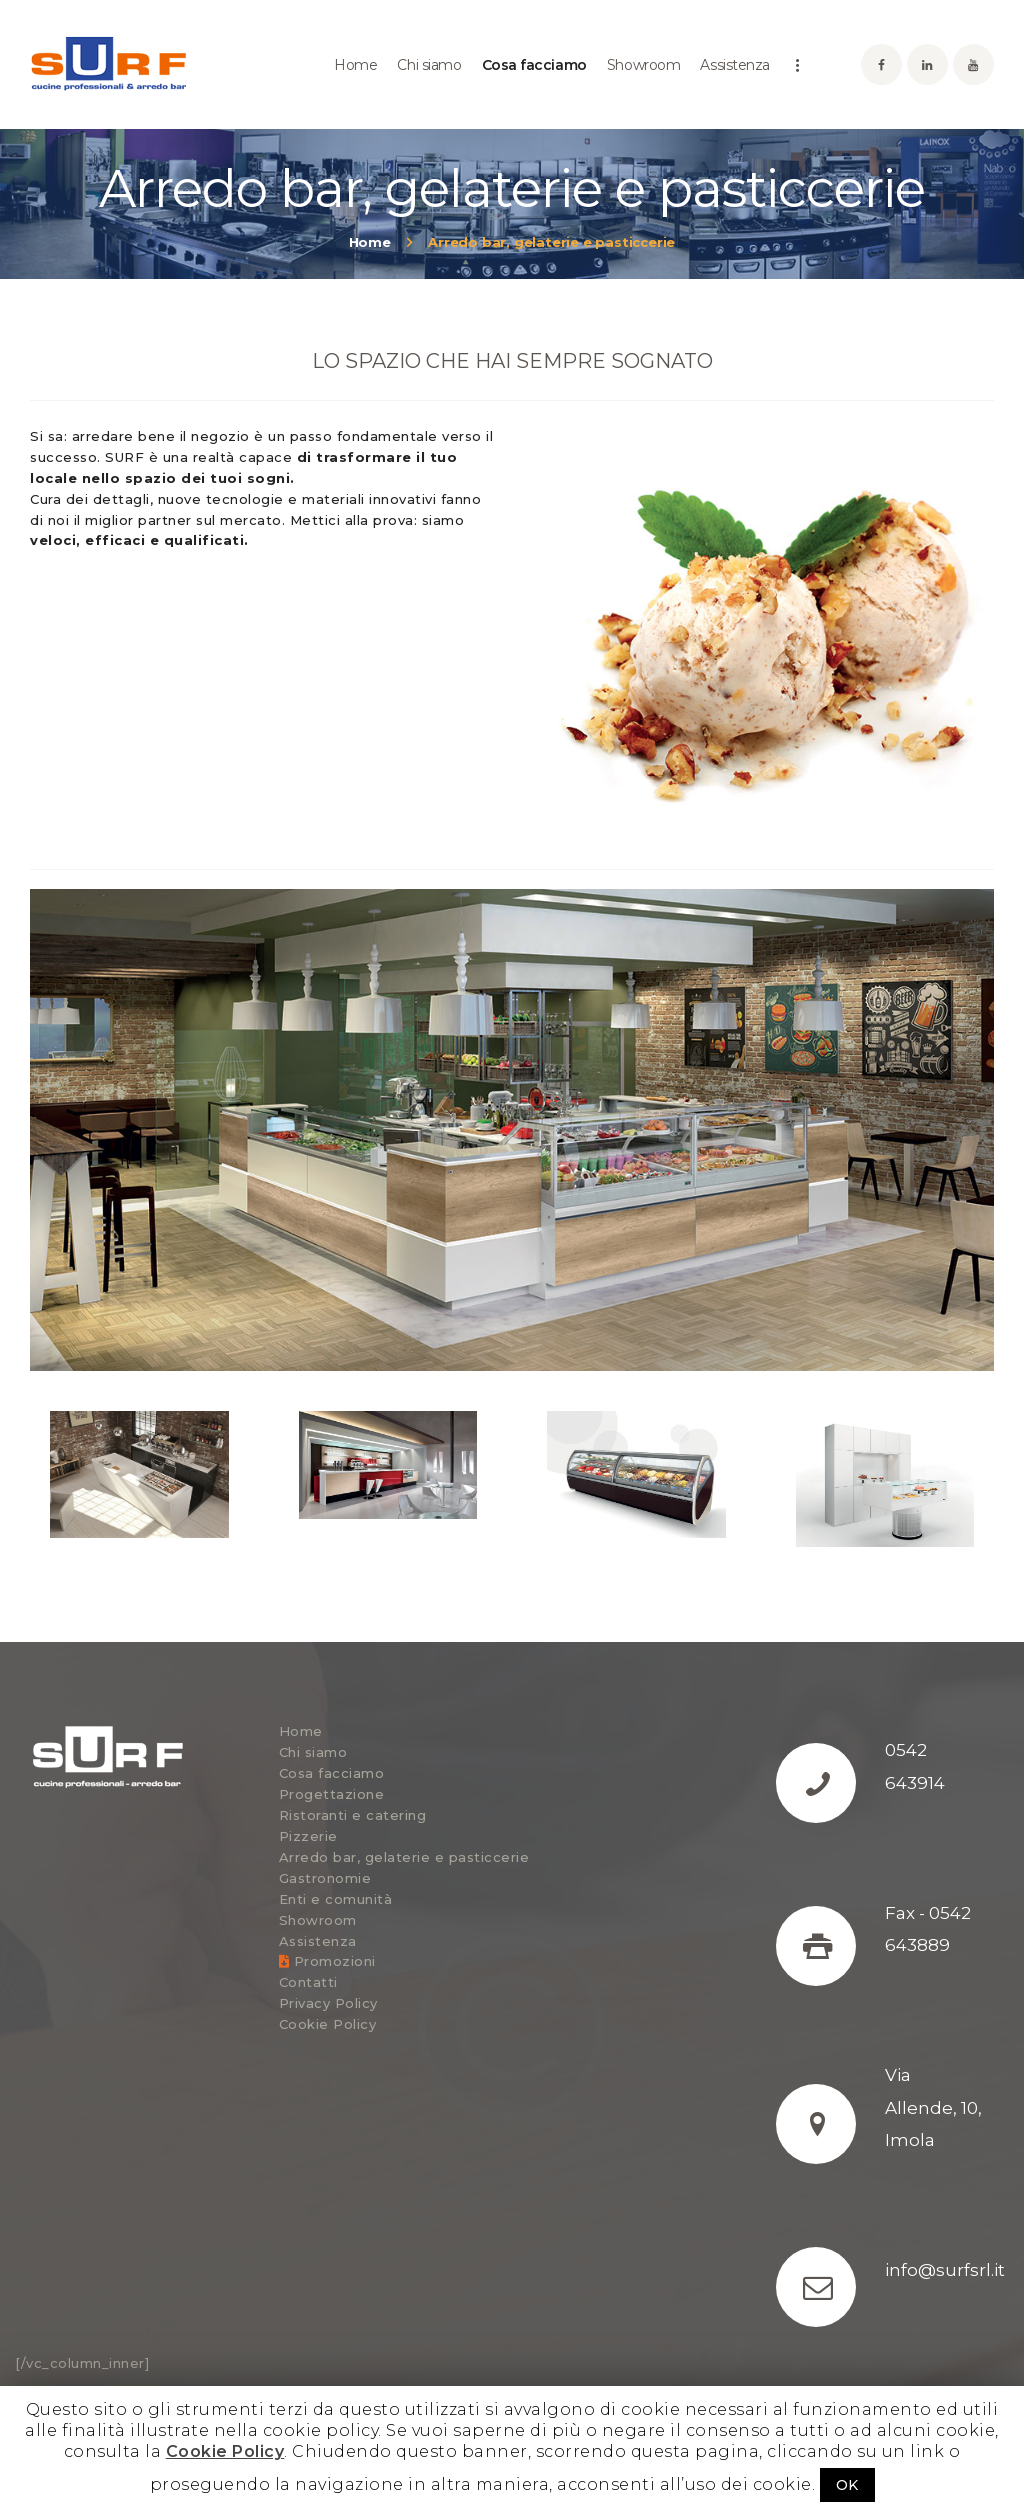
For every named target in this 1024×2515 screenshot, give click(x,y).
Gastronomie (325, 1878)
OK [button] (847, 2485)
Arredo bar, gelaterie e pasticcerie (404, 1857)
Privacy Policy (328, 2003)
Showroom (318, 1920)
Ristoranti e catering (353, 1815)
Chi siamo (313, 1752)
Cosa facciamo (332, 1773)
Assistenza (318, 1941)
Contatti (308, 1982)
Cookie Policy (328, 2024)
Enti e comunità (336, 1899)
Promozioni (327, 1961)
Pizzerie (308, 1836)
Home (370, 242)
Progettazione (332, 1794)
